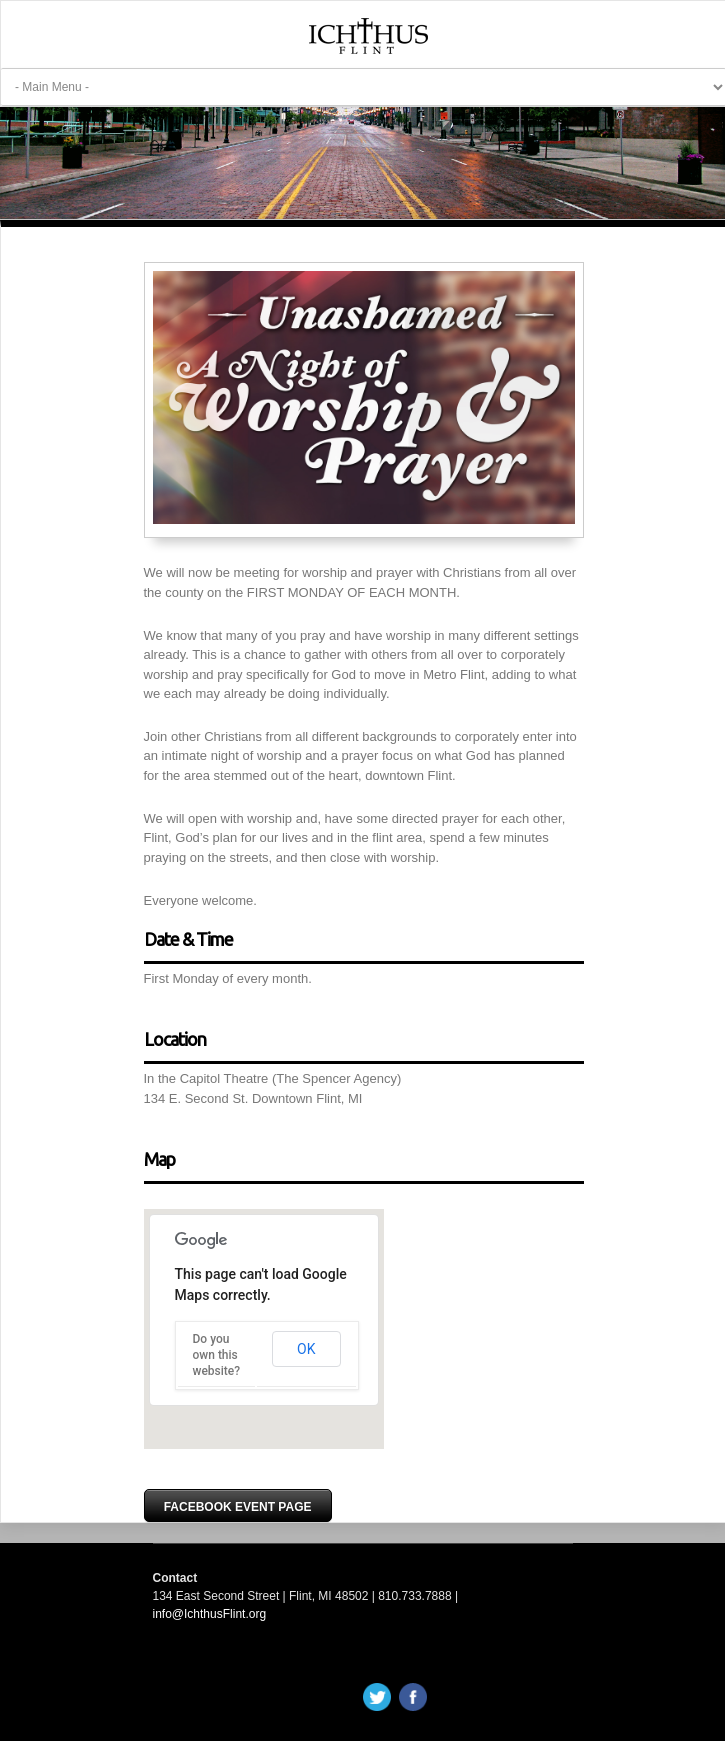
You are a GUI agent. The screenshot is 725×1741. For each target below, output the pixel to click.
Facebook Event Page (238, 1507)
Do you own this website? (217, 1355)
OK (306, 1349)
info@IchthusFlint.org (210, 1614)
